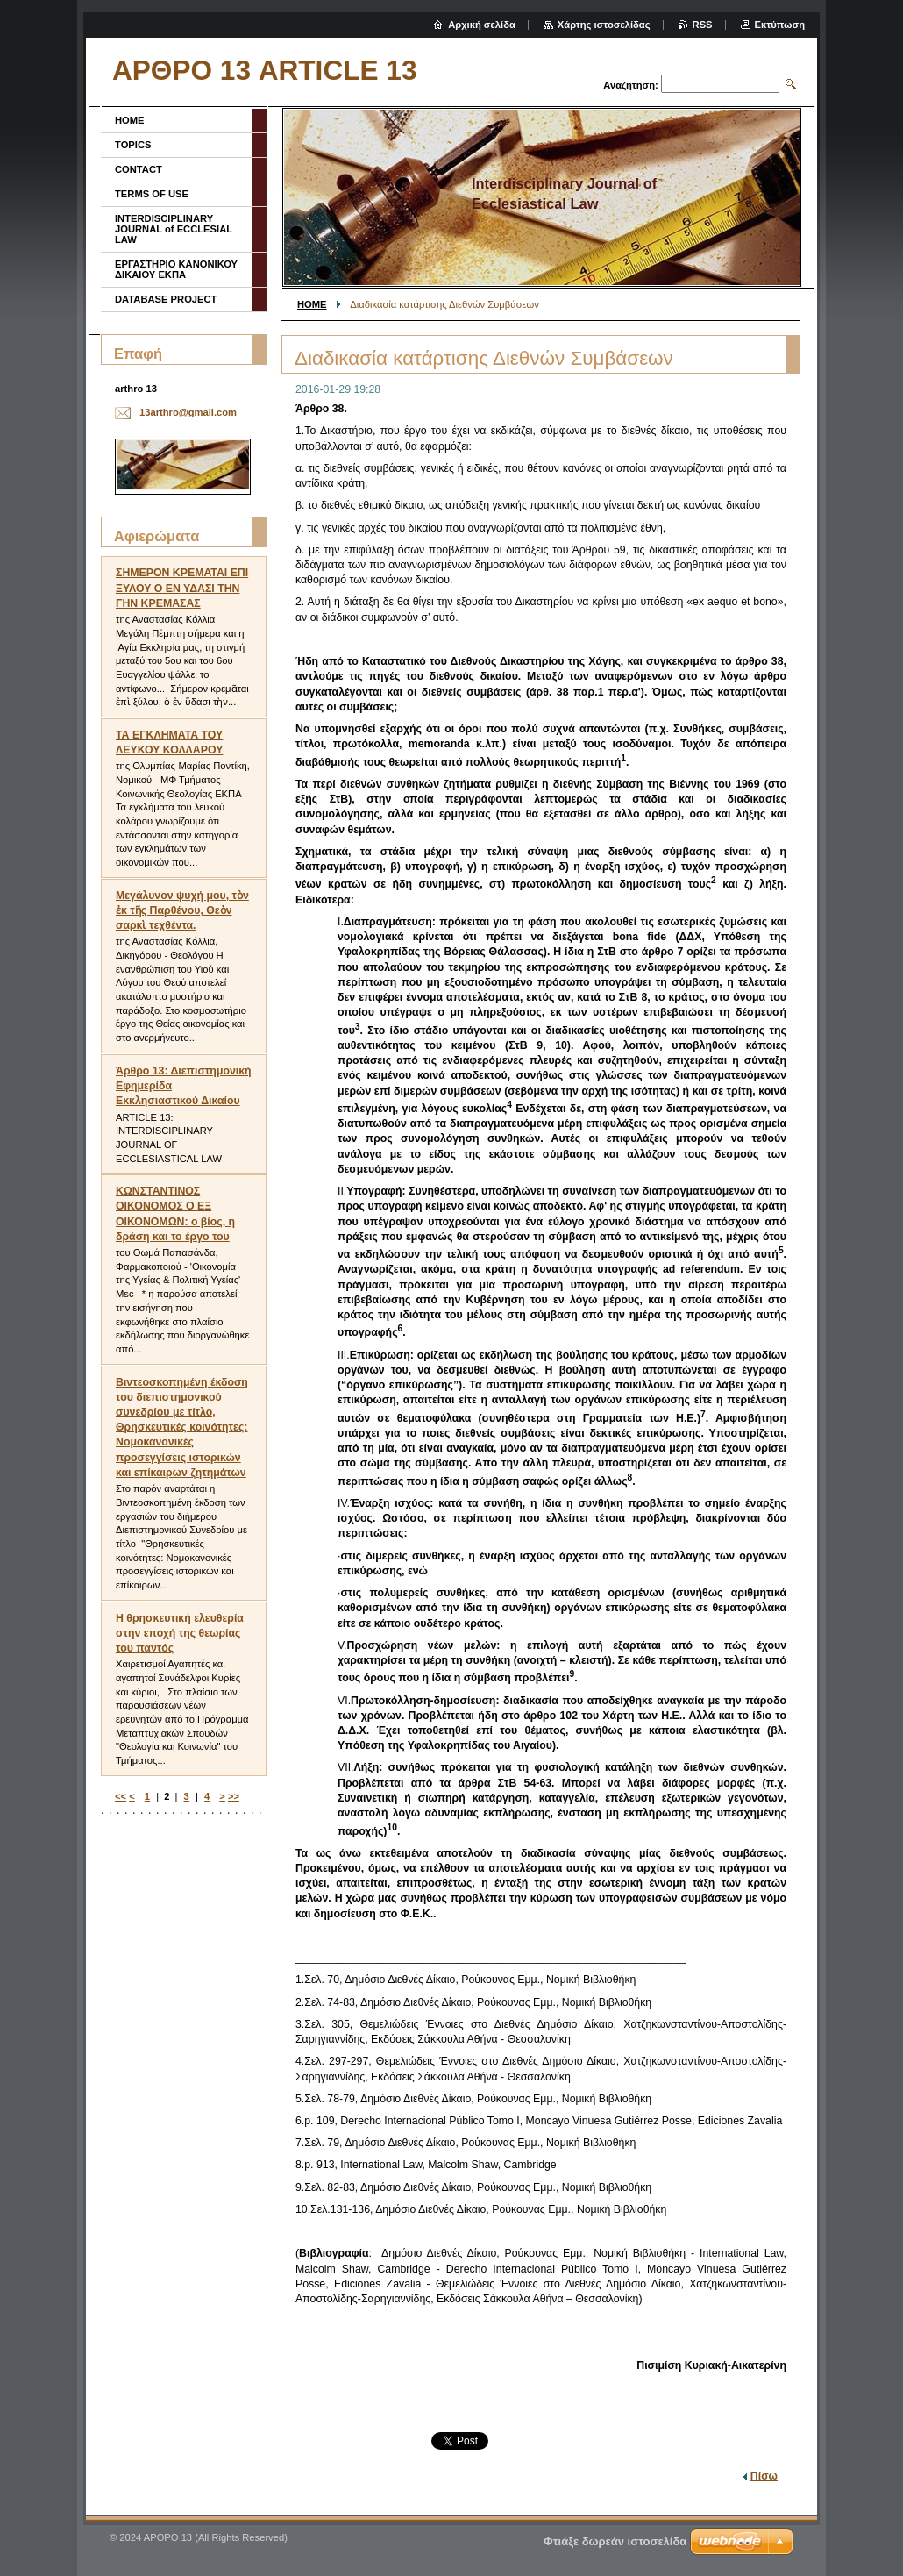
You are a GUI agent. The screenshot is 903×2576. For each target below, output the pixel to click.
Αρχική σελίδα (481, 24)
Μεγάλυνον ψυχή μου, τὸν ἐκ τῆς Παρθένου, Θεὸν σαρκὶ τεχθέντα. (182, 910)
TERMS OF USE (151, 194)
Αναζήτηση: (630, 85)
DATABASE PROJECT (166, 299)
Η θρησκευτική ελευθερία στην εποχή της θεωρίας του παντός (180, 1633)
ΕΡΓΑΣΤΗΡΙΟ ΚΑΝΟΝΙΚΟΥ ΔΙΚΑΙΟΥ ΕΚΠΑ (176, 269)
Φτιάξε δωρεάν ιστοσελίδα (615, 2541)
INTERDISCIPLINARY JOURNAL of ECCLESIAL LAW (173, 229)
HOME (312, 304)
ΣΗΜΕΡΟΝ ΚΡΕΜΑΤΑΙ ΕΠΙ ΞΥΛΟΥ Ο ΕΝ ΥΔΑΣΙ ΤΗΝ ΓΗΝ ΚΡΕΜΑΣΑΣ (182, 588)
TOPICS (133, 144)
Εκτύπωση (780, 24)
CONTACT (138, 169)
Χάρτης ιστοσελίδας (604, 24)
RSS (703, 24)
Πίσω (764, 2476)
